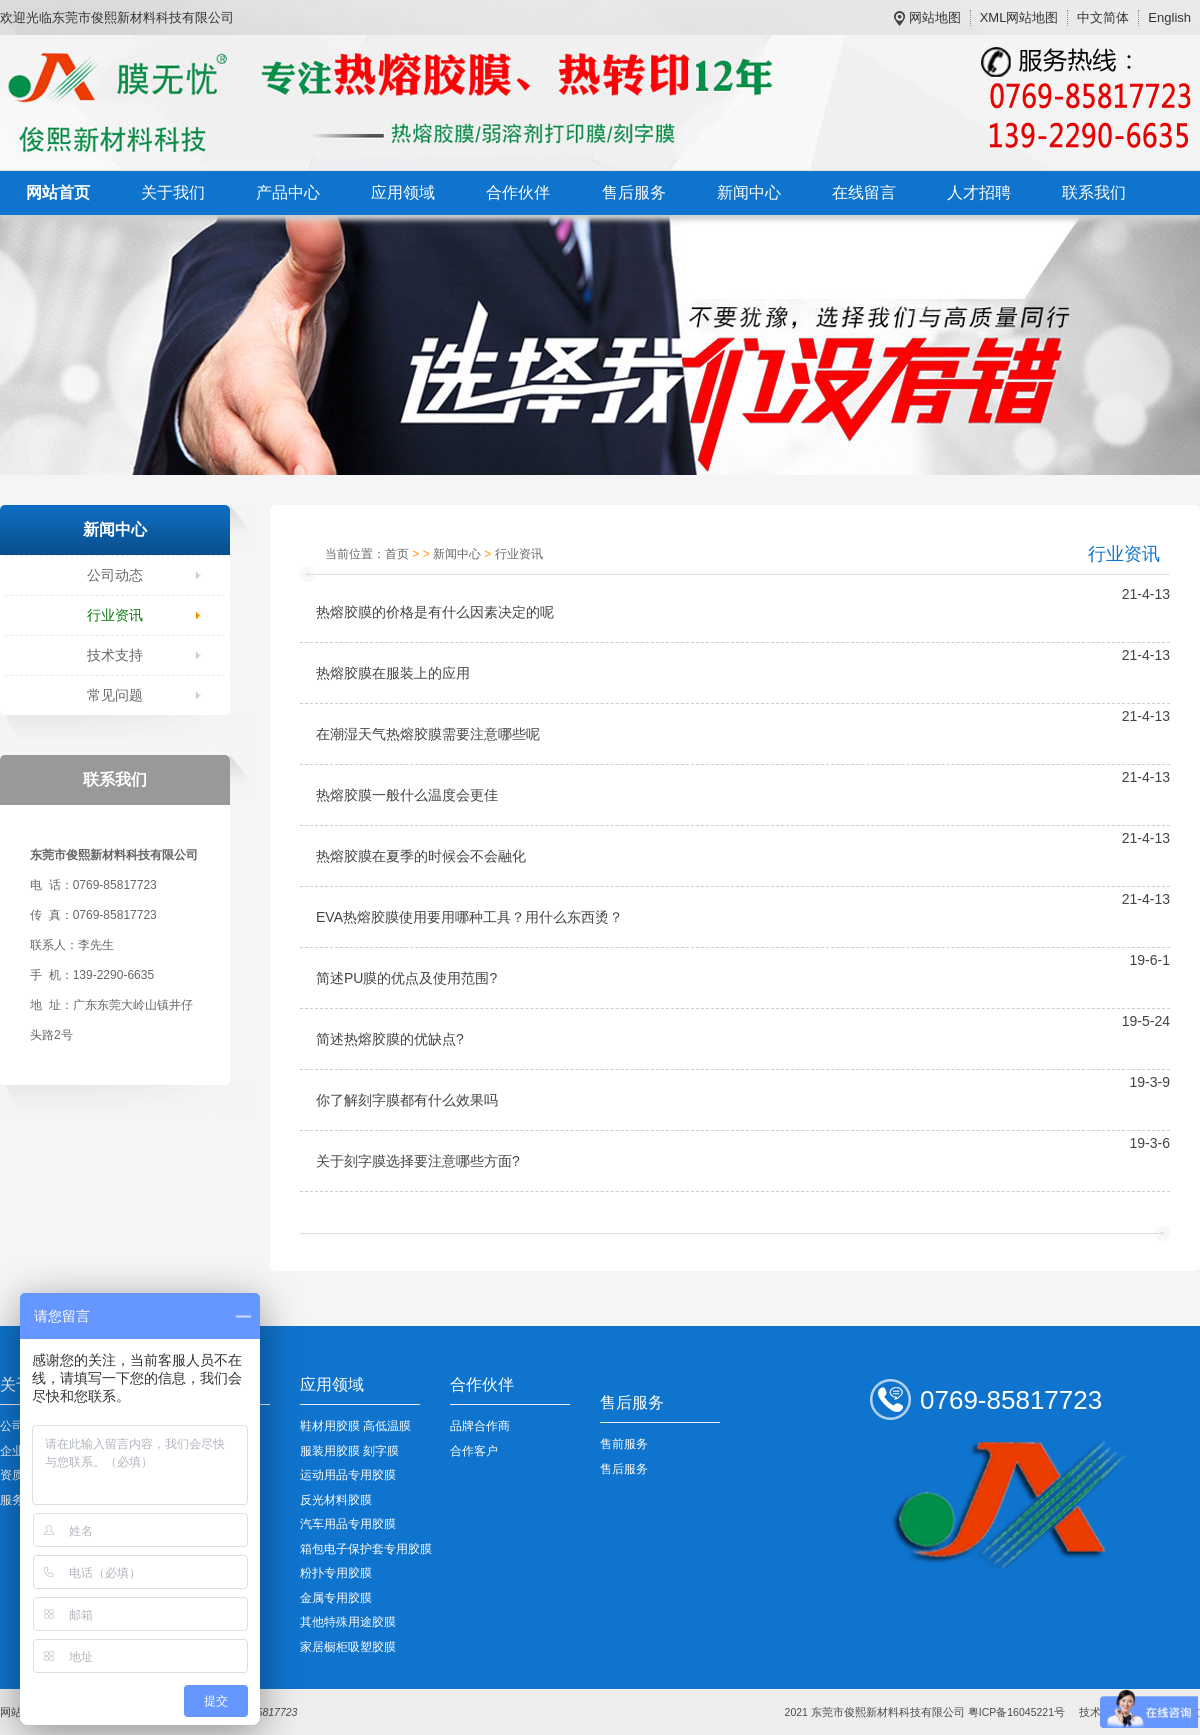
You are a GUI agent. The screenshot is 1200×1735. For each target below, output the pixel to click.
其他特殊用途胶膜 (348, 1622)
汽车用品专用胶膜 (348, 1524)
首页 (397, 554)
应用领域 (403, 192)
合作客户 (474, 1451)
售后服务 (634, 192)
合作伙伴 (518, 192)
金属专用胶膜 (336, 1598)
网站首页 (58, 192)
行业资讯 (115, 615)
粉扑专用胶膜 (336, 1573)
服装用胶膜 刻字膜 (349, 1451)
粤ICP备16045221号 (1016, 1712)
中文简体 (1103, 17)
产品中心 (288, 192)
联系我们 (1094, 192)
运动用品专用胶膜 (348, 1475)
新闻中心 (749, 192)
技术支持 (115, 655)
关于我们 (173, 192)
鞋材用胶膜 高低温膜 (355, 1426)
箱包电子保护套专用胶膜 (366, 1549)
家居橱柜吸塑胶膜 (348, 1647)
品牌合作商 (480, 1426)
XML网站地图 (1019, 17)
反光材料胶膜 (336, 1500)
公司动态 (115, 575)
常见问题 (115, 695)
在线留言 (864, 192)
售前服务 (624, 1444)
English (1169, 17)
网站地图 (935, 17)
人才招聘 (979, 192)
